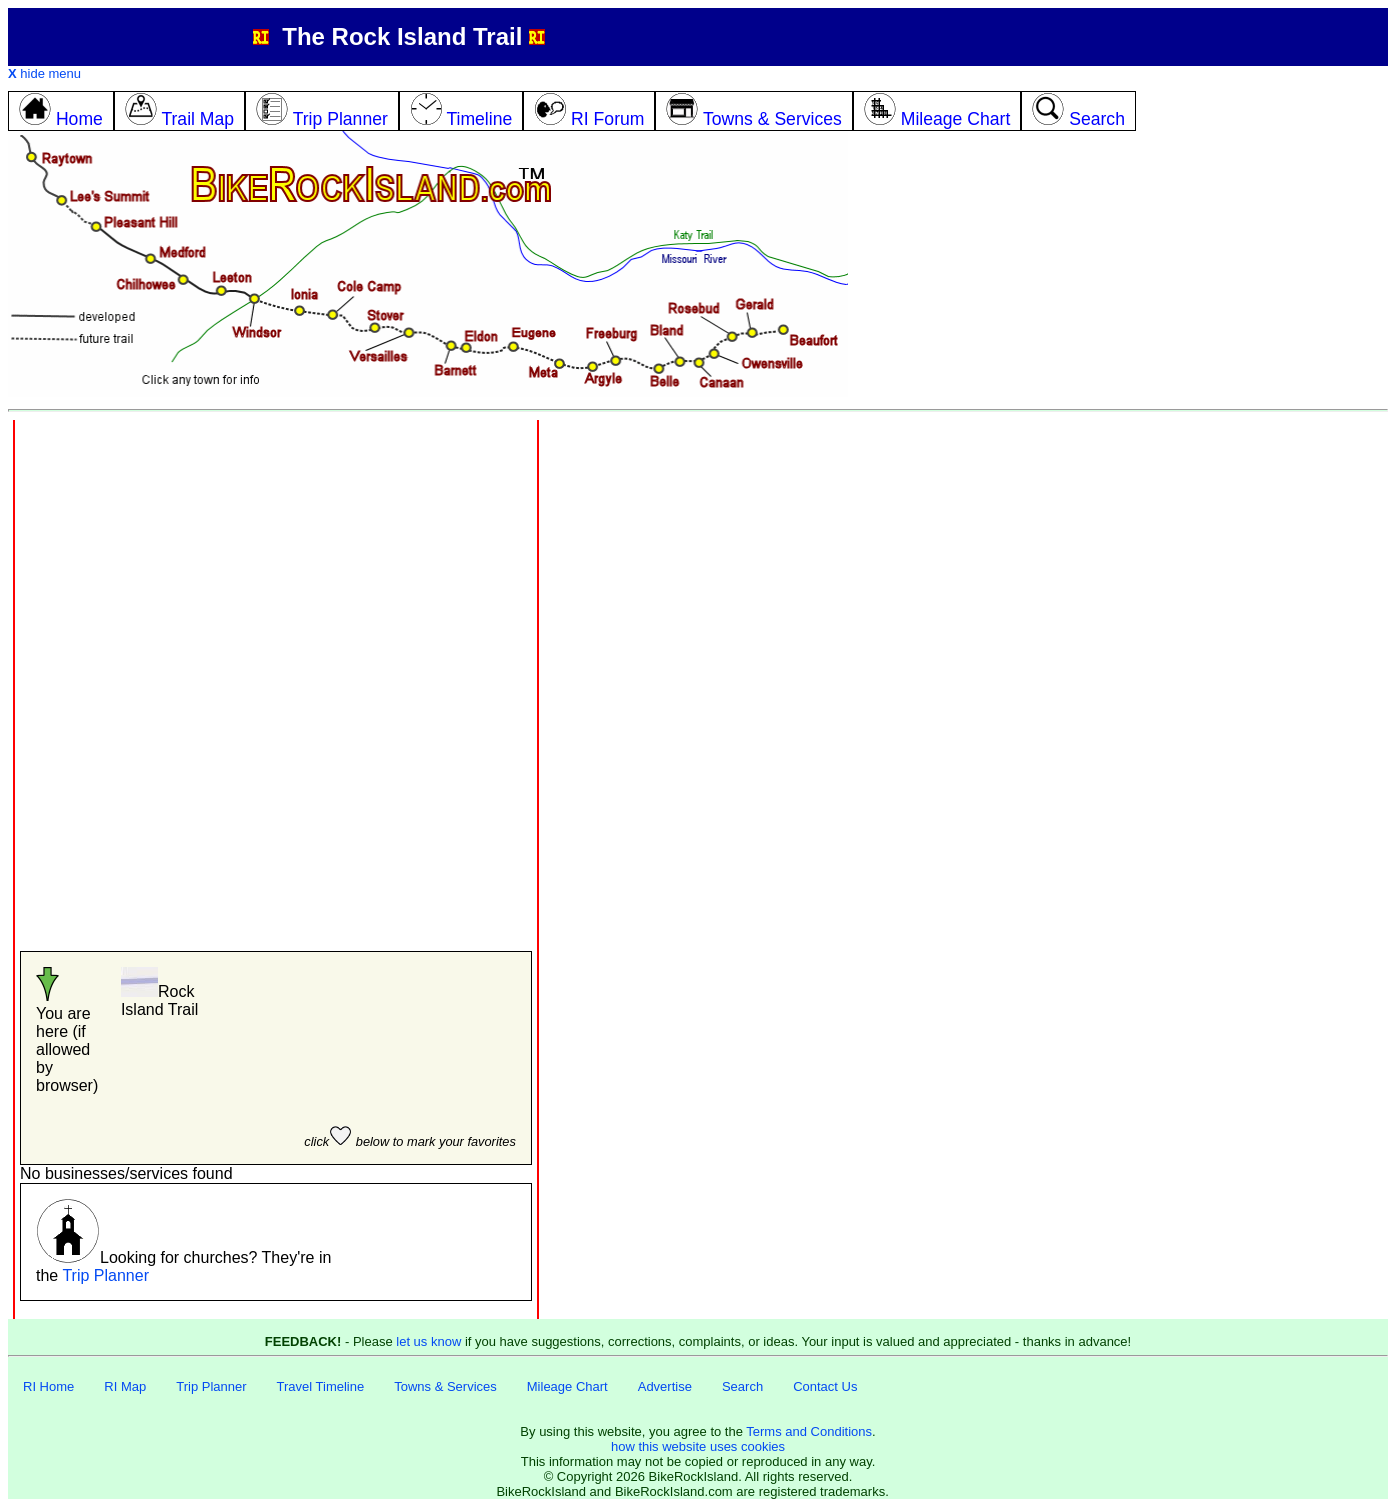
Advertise (665, 1386)
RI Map (125, 1386)
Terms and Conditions (809, 1431)
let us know (428, 1341)
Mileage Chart (567, 1386)
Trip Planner (105, 1275)
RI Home (48, 1386)
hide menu (44, 73)
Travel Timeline (321, 1386)
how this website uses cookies (698, 1446)
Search (742, 1386)
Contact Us (825, 1386)
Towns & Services (445, 1386)
